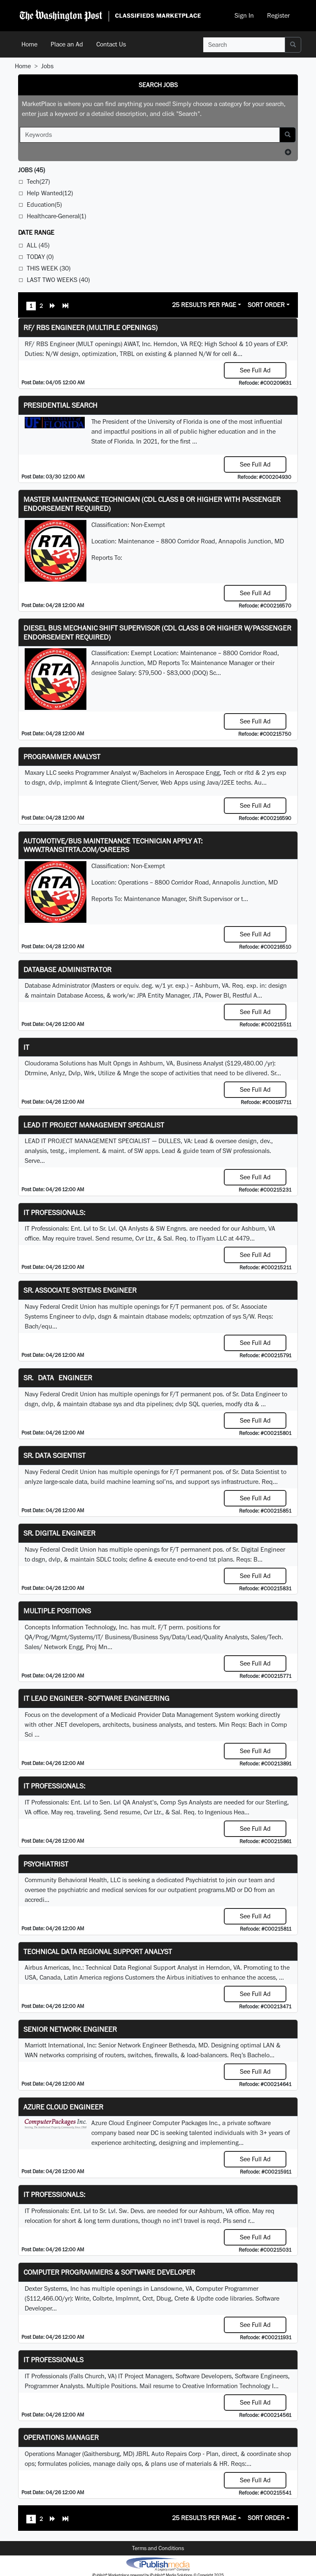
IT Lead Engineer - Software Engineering (96, 1698)
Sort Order (266, 305)
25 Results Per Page (204, 305)
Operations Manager (61, 2437)
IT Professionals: (54, 1212)
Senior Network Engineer (70, 2029)
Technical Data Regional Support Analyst (97, 1951)
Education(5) (44, 204)
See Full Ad (255, 370)
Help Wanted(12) (50, 193)
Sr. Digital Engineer (59, 1533)
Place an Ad (67, 44)
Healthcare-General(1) (56, 216)
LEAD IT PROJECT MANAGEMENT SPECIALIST (93, 1125)
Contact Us (111, 44)
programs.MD (216, 1890)
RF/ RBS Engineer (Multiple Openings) (90, 327)
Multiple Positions (57, 1610)
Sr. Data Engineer (57, 1377)
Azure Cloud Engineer (63, 2106)
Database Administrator (67, 969)
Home (29, 44)
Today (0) (40, 257)
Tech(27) (38, 181)
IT (26, 1047)
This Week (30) (48, 268)
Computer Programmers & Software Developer (109, 2272)
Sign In (244, 15)
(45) (31, 170)
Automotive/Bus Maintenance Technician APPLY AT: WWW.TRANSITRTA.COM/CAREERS (112, 845)
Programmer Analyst (61, 756)
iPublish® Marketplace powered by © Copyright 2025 (158, 2563)
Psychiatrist (45, 1864)
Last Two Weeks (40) (58, 280)
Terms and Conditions (158, 2548)
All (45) (38, 245)
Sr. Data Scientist (54, 1455)
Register (278, 15)
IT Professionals (53, 2359)
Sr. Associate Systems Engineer (80, 1290)
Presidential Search (60, 405)
